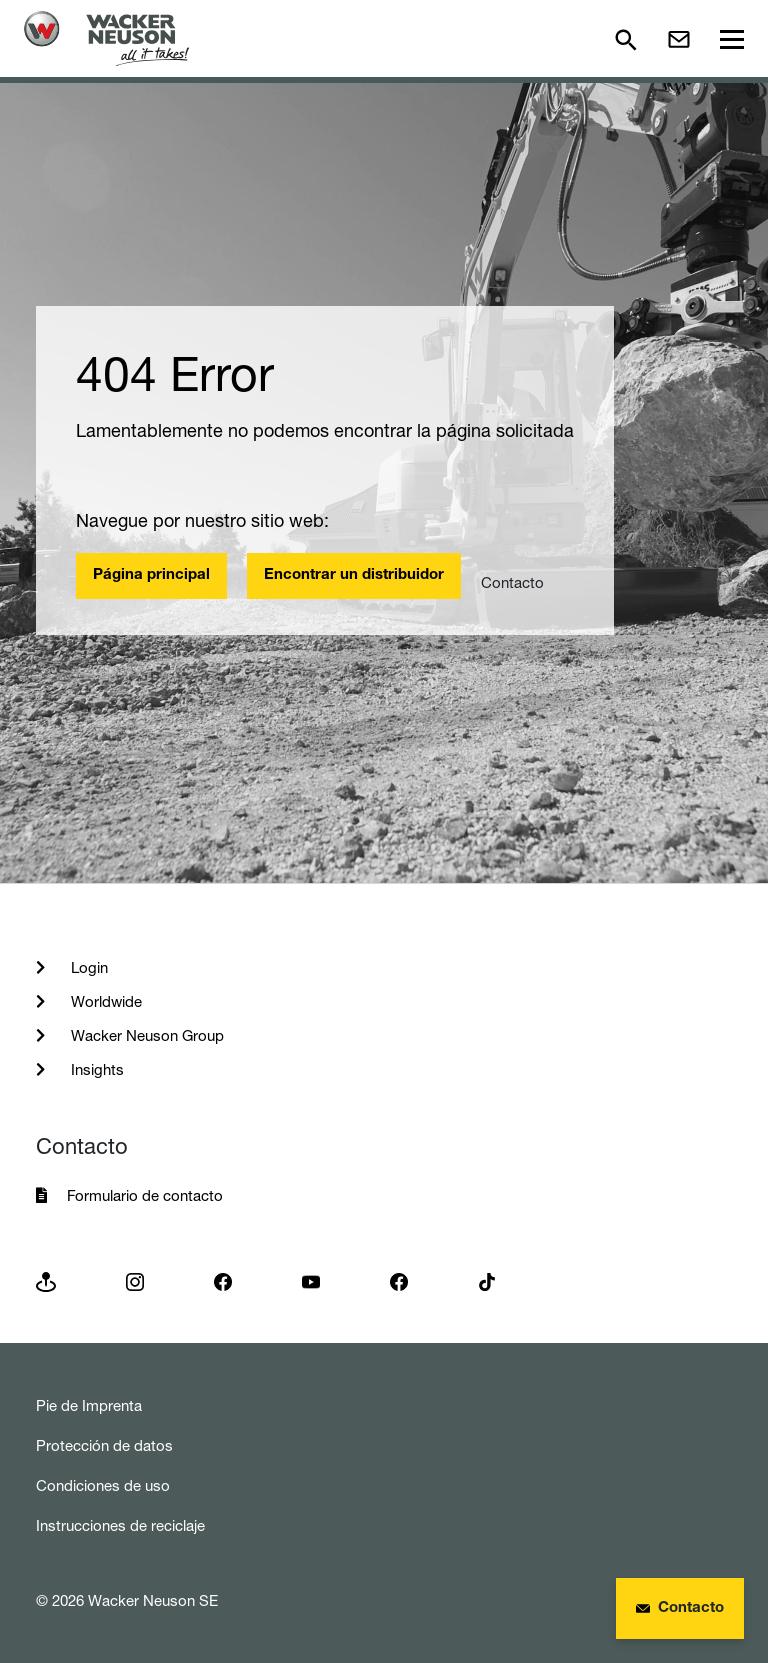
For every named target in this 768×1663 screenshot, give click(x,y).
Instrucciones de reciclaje (120, 1525)
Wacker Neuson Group (145, 1035)
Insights (95, 1069)
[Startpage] (106, 38)
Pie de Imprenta (89, 1405)
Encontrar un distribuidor (354, 575)
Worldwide (104, 1001)
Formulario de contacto (145, 1195)
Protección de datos (104, 1445)
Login (87, 967)
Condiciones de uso (103, 1485)
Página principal (151, 575)
